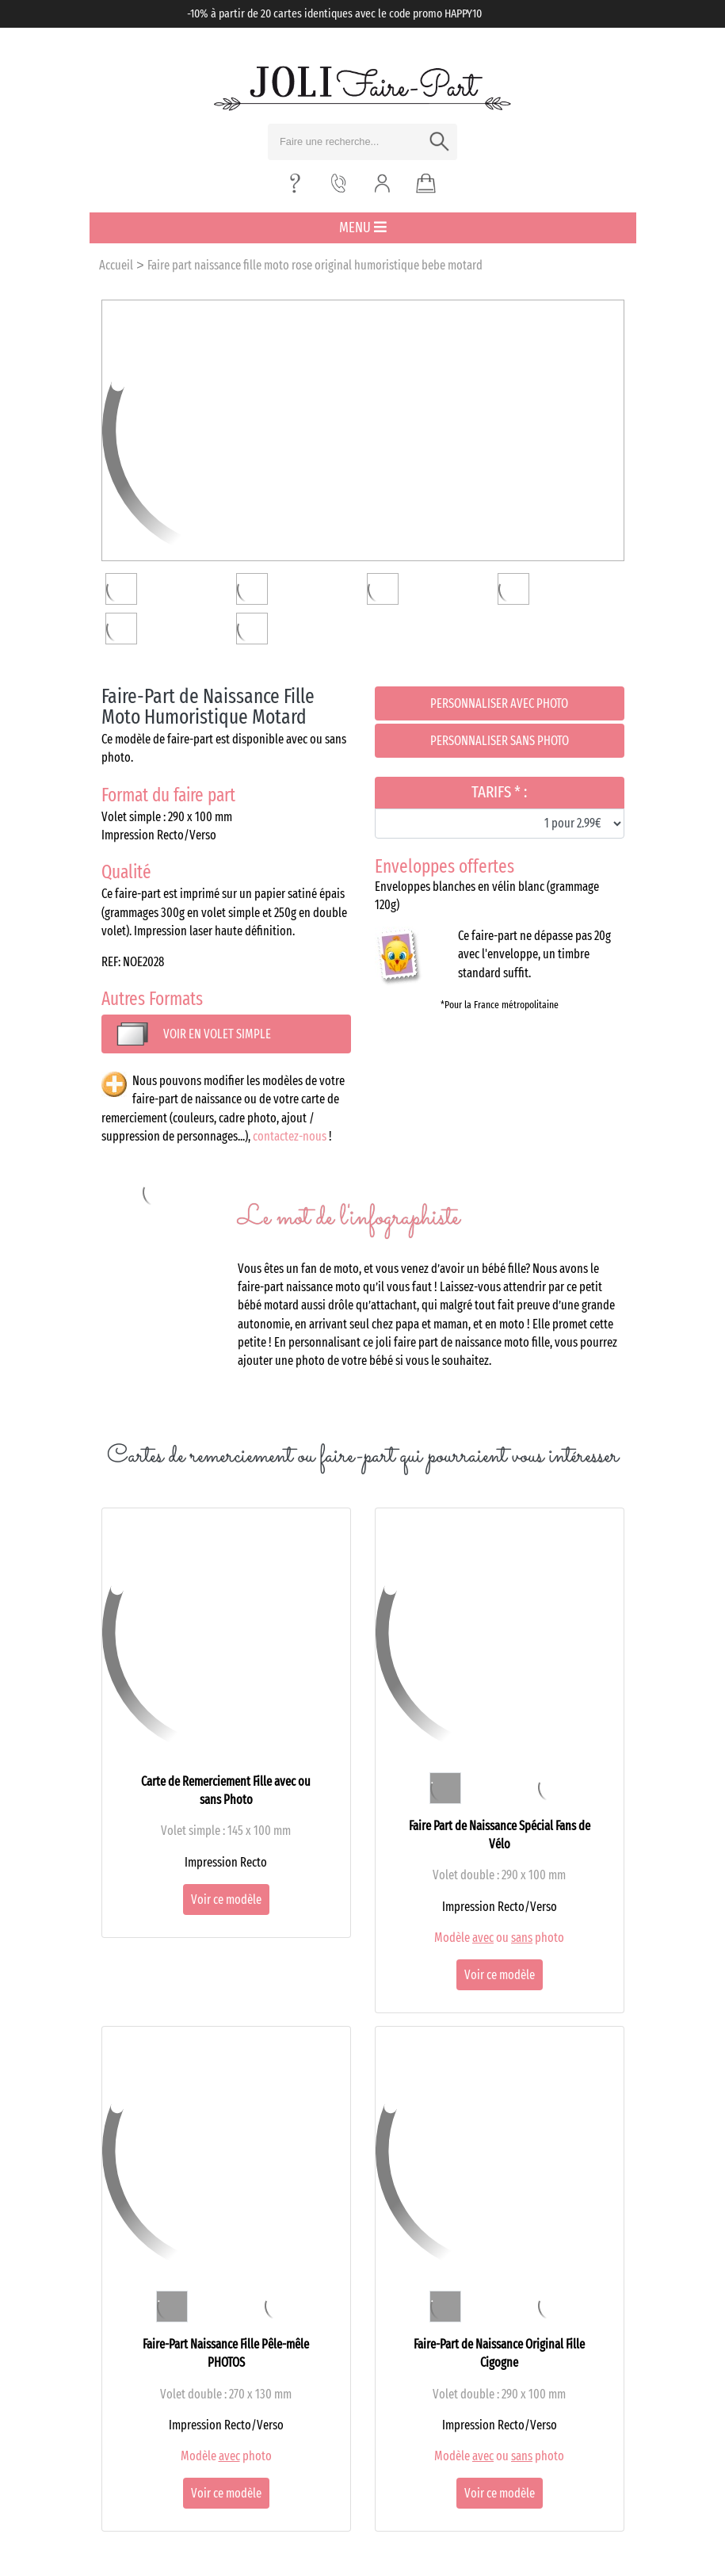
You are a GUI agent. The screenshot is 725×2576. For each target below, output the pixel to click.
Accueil (116, 265)
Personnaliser (499, 703)
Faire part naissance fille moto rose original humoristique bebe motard (315, 265)
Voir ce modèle (226, 1899)
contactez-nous (289, 1136)
